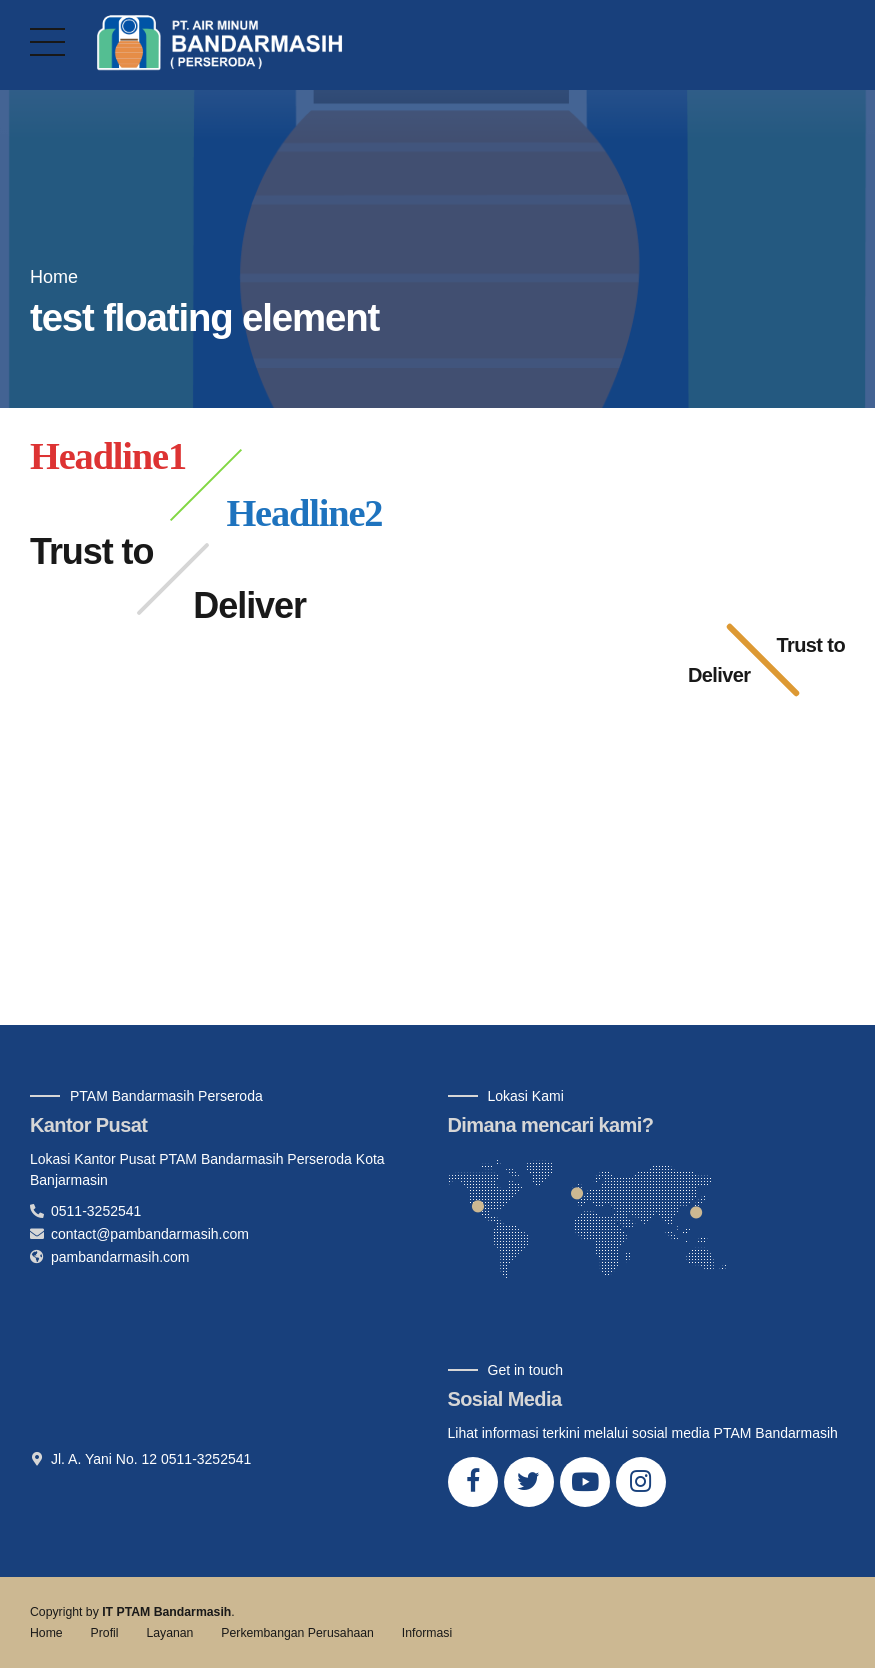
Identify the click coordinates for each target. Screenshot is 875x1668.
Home (54, 277)
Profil (105, 1633)
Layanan (169, 1633)
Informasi (427, 1633)
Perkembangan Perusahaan (297, 1633)
